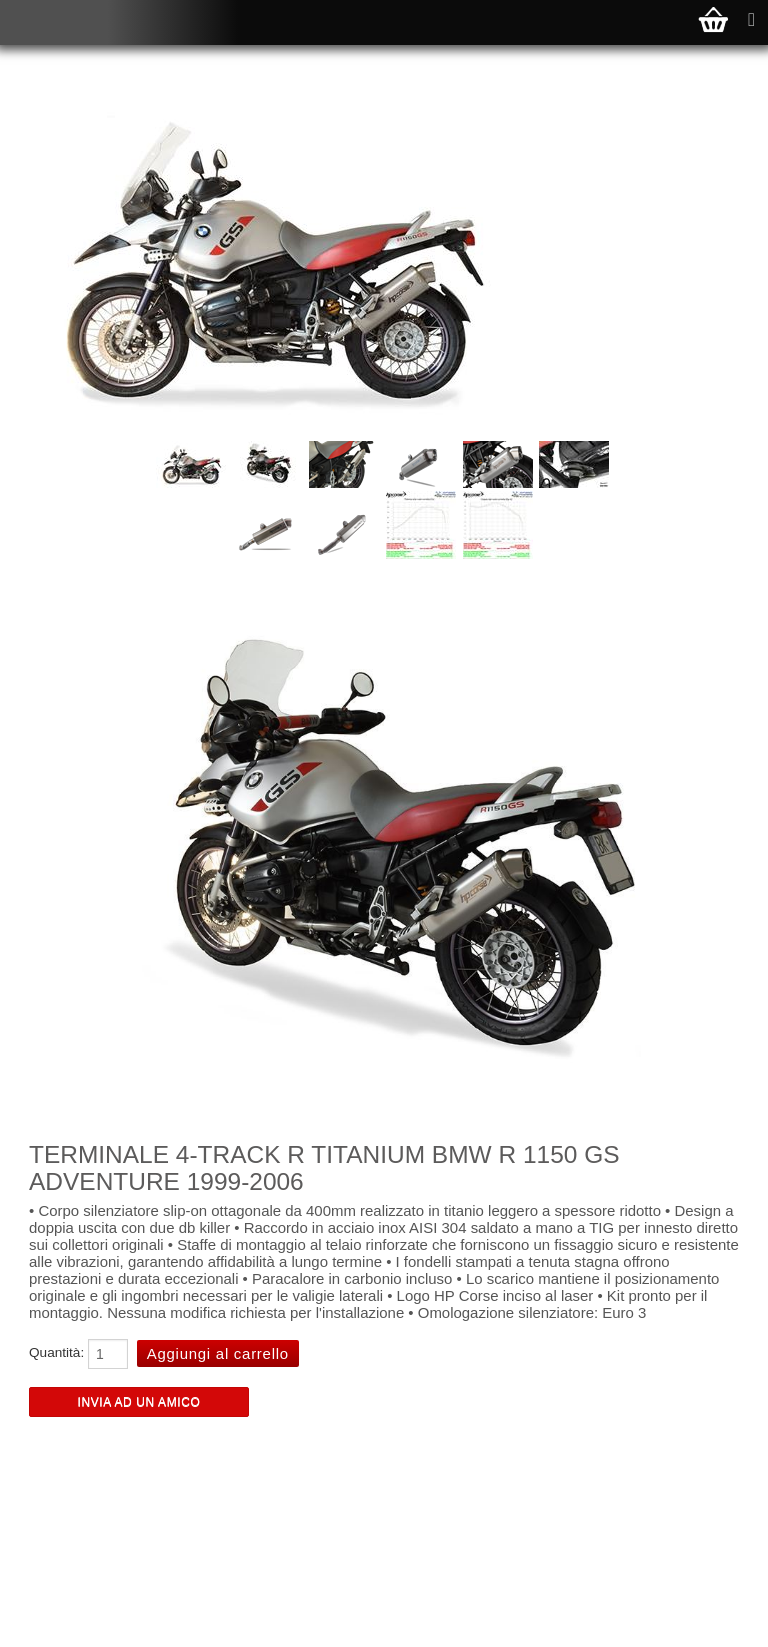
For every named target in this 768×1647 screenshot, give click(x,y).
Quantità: (56, 1352)
